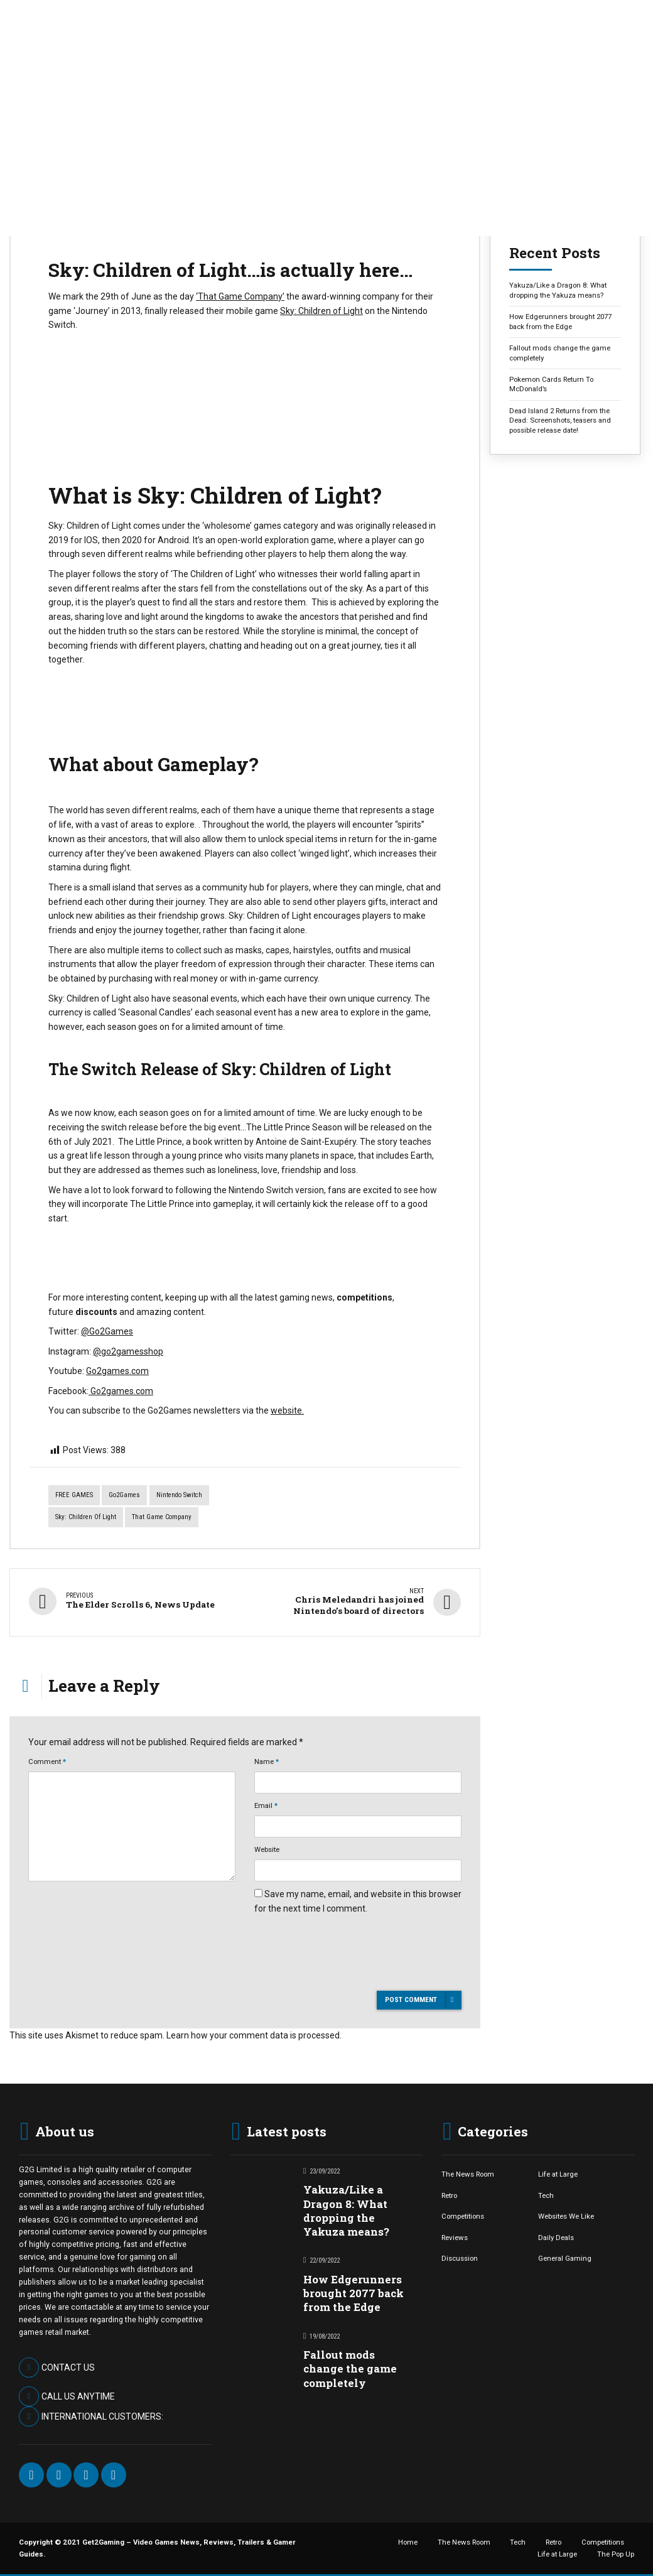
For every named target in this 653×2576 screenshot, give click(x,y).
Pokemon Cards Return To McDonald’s (551, 384)
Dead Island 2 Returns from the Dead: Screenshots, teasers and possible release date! (560, 420)
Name (266, 1760)
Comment (47, 1760)
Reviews (454, 2236)
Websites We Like (566, 2215)
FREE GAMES (74, 1495)
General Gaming (564, 2257)
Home (408, 2541)
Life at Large (558, 2173)
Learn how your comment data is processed (253, 2035)
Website (266, 1848)
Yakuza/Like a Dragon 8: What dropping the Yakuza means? (558, 290)
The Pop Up (615, 2553)
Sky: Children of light (85, 1517)
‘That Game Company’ (240, 296)
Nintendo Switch (179, 1495)
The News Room (467, 2173)
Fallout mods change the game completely (559, 353)
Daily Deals (556, 2236)
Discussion (459, 2257)
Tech (546, 2194)
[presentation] (349, 1974)
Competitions (462, 2215)
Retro (449, 2194)
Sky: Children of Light (321, 311)
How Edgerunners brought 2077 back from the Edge (560, 321)
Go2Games (124, 1495)
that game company (162, 1517)
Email (266, 1804)
